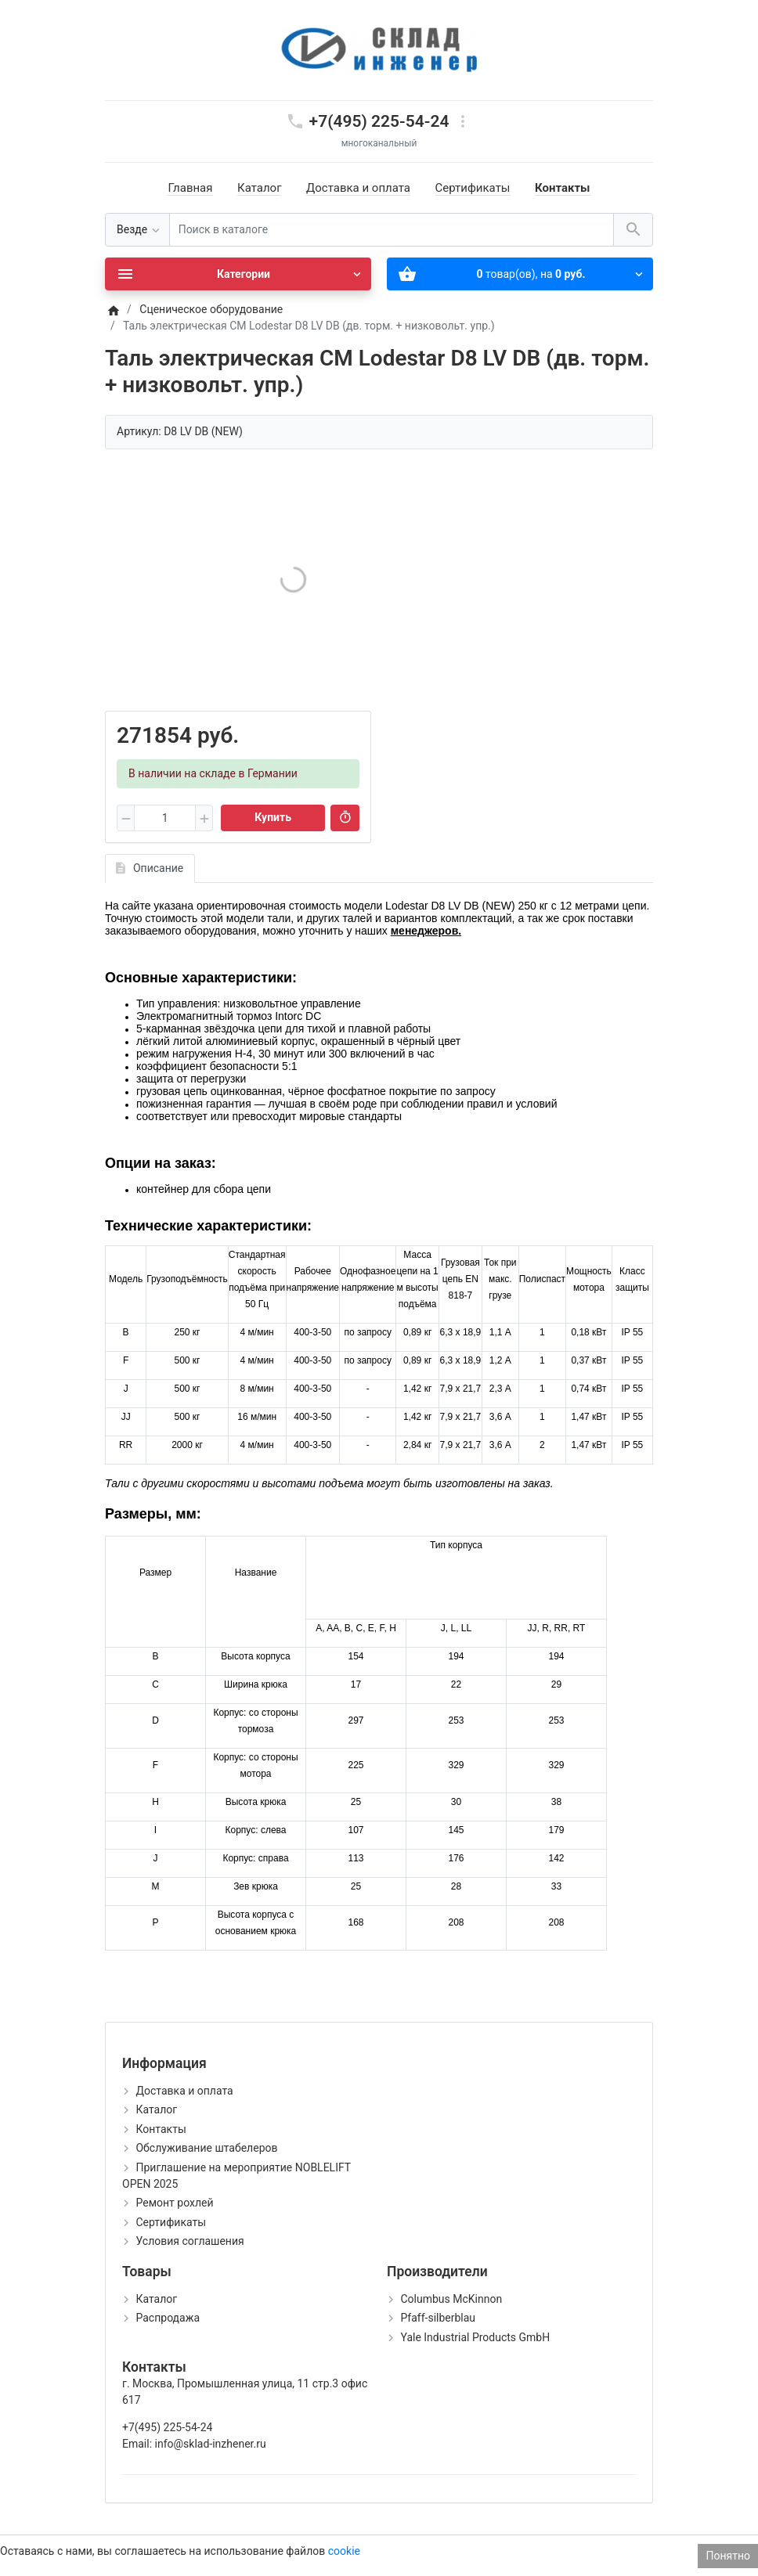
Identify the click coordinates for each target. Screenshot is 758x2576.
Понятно (728, 2555)
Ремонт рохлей (174, 2202)
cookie (344, 2551)
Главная (190, 188)
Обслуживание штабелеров (206, 2148)
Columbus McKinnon (451, 2299)
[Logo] (379, 49)
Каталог (259, 188)
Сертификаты (473, 188)
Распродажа (167, 2317)
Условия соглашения (189, 2241)
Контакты (562, 188)
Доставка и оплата (358, 188)
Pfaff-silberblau (437, 2317)
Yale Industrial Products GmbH (475, 2337)
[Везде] (137, 230)
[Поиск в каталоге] (391, 230)
